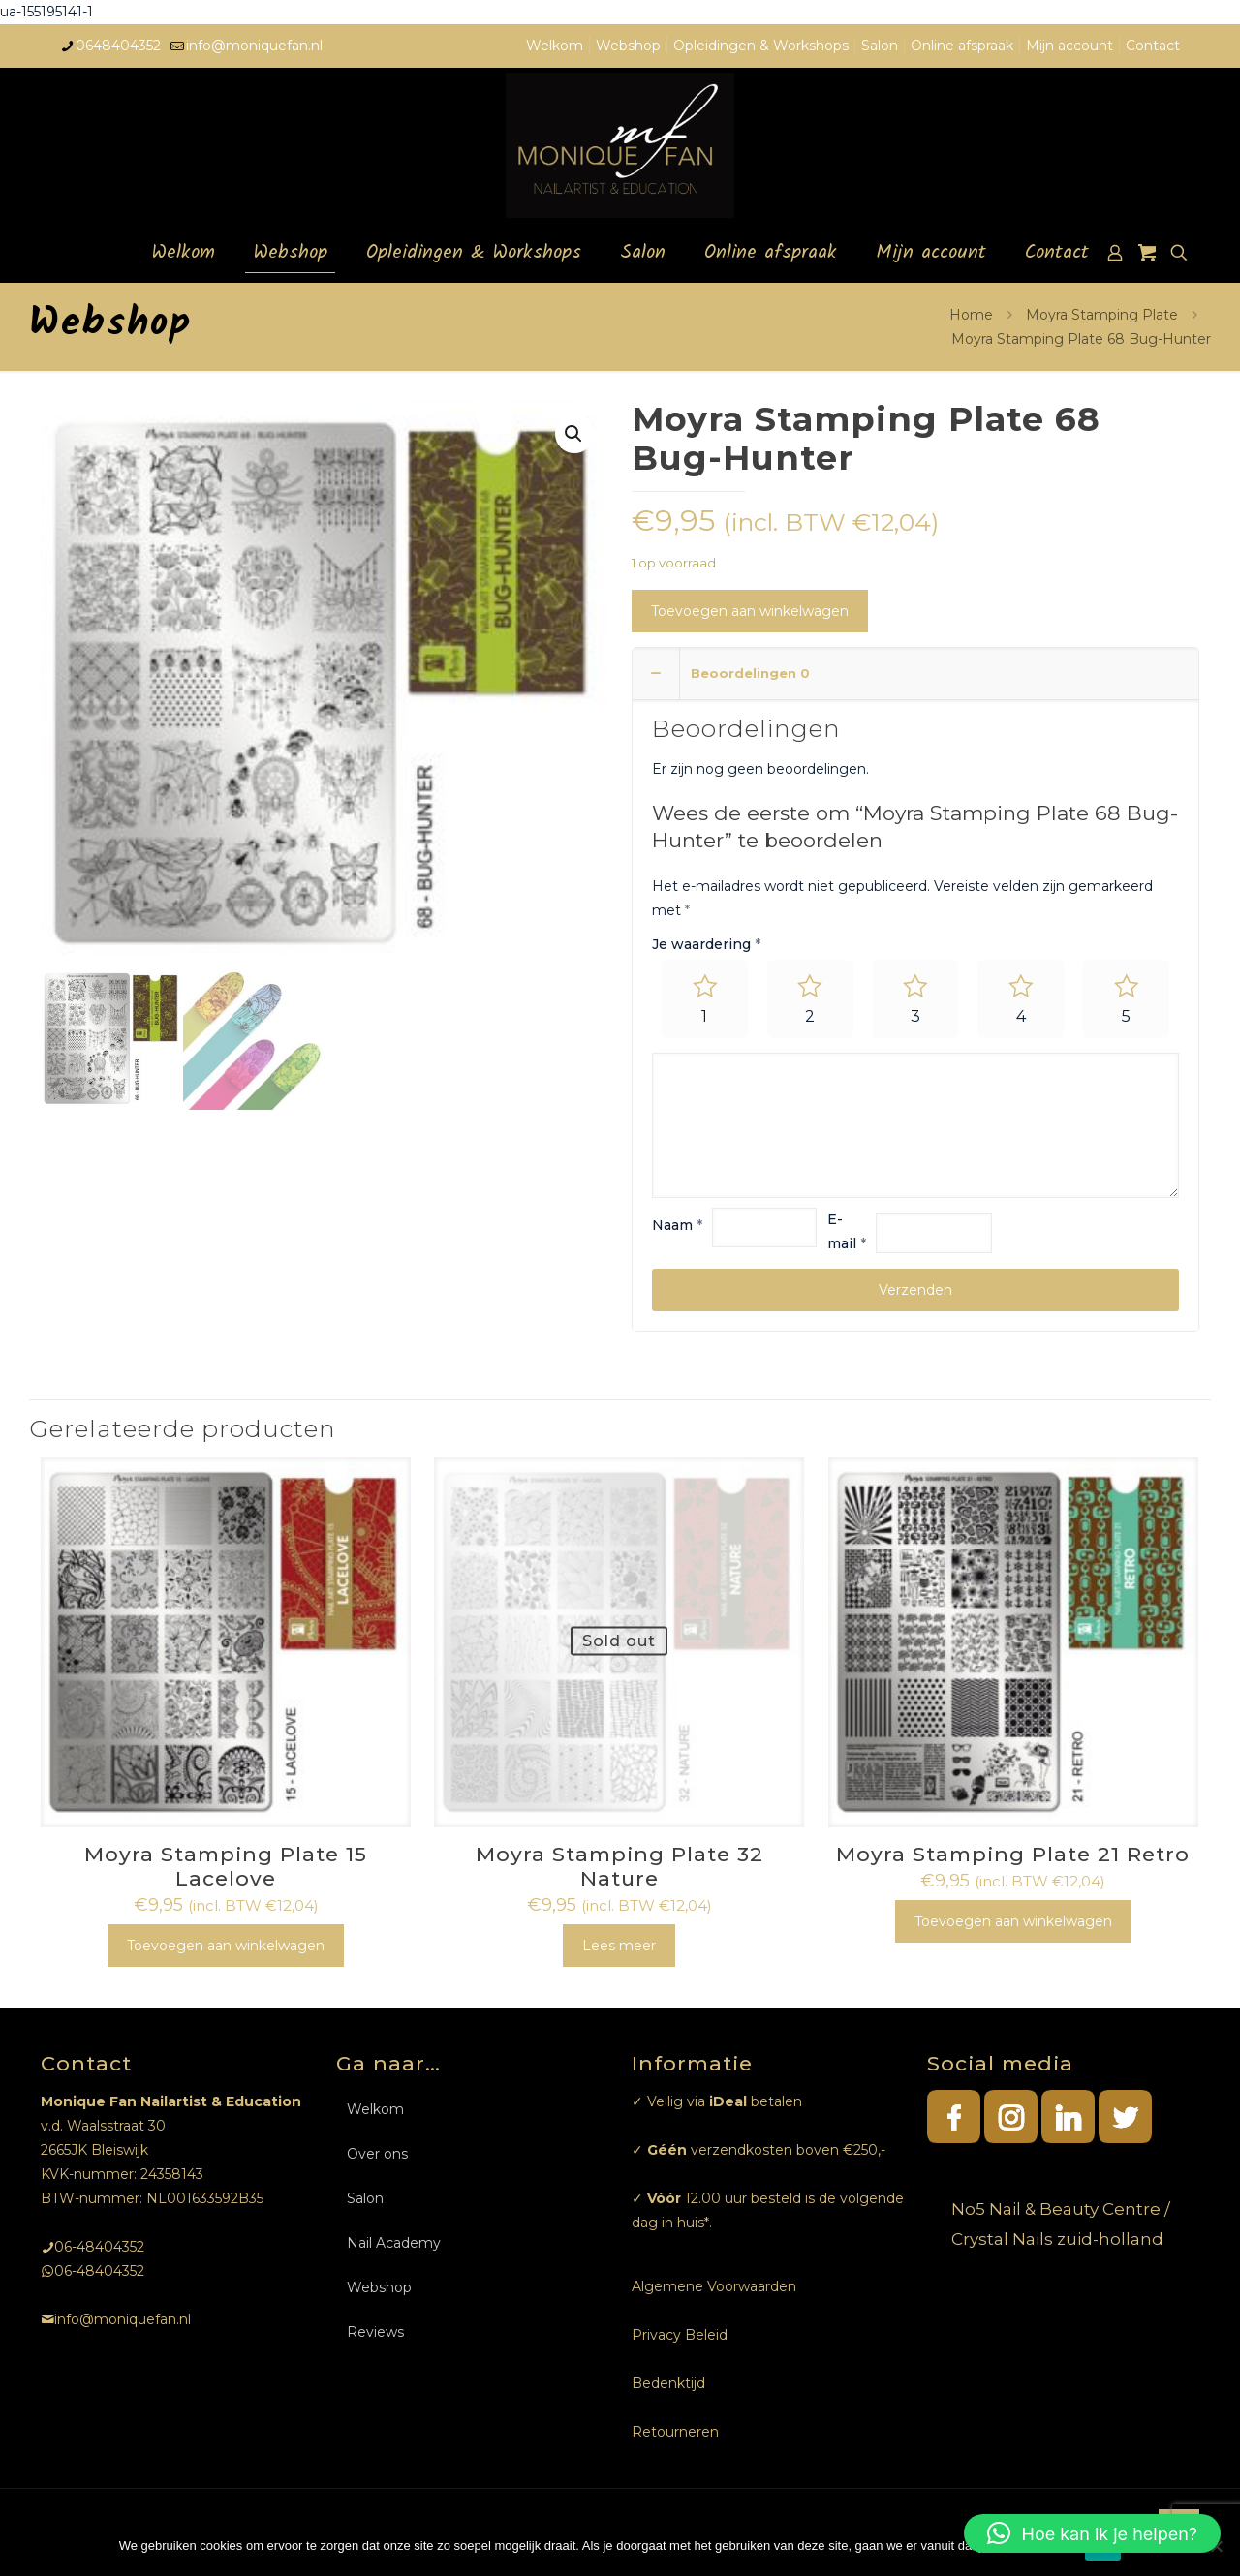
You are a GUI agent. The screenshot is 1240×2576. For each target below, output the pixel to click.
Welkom (554, 45)
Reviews (375, 2332)
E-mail (846, 1231)
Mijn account (1069, 45)
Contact (1153, 45)
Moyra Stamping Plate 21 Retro (1013, 1854)
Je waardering (706, 944)
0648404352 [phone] (118, 45)
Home (971, 314)
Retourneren (675, 2431)
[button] (1092, 2533)
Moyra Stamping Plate (1102, 314)
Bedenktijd (668, 2383)
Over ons (377, 2153)
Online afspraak (962, 45)
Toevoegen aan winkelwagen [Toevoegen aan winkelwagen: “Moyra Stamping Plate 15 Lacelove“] (226, 1945)
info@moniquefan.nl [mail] (254, 45)
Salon (879, 45)
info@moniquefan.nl (122, 2319)
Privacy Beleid (680, 2335)
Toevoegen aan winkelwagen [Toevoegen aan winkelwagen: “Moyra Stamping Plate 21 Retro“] (1013, 1921)
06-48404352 (99, 2246)
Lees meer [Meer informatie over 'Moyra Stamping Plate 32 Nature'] (619, 1945)
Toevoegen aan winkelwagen (750, 611)
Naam (677, 1226)
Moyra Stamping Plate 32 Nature (619, 1866)
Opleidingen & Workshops (761, 45)
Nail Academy (394, 2243)
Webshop (628, 45)
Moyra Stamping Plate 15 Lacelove (225, 1866)
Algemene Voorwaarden (714, 2286)
